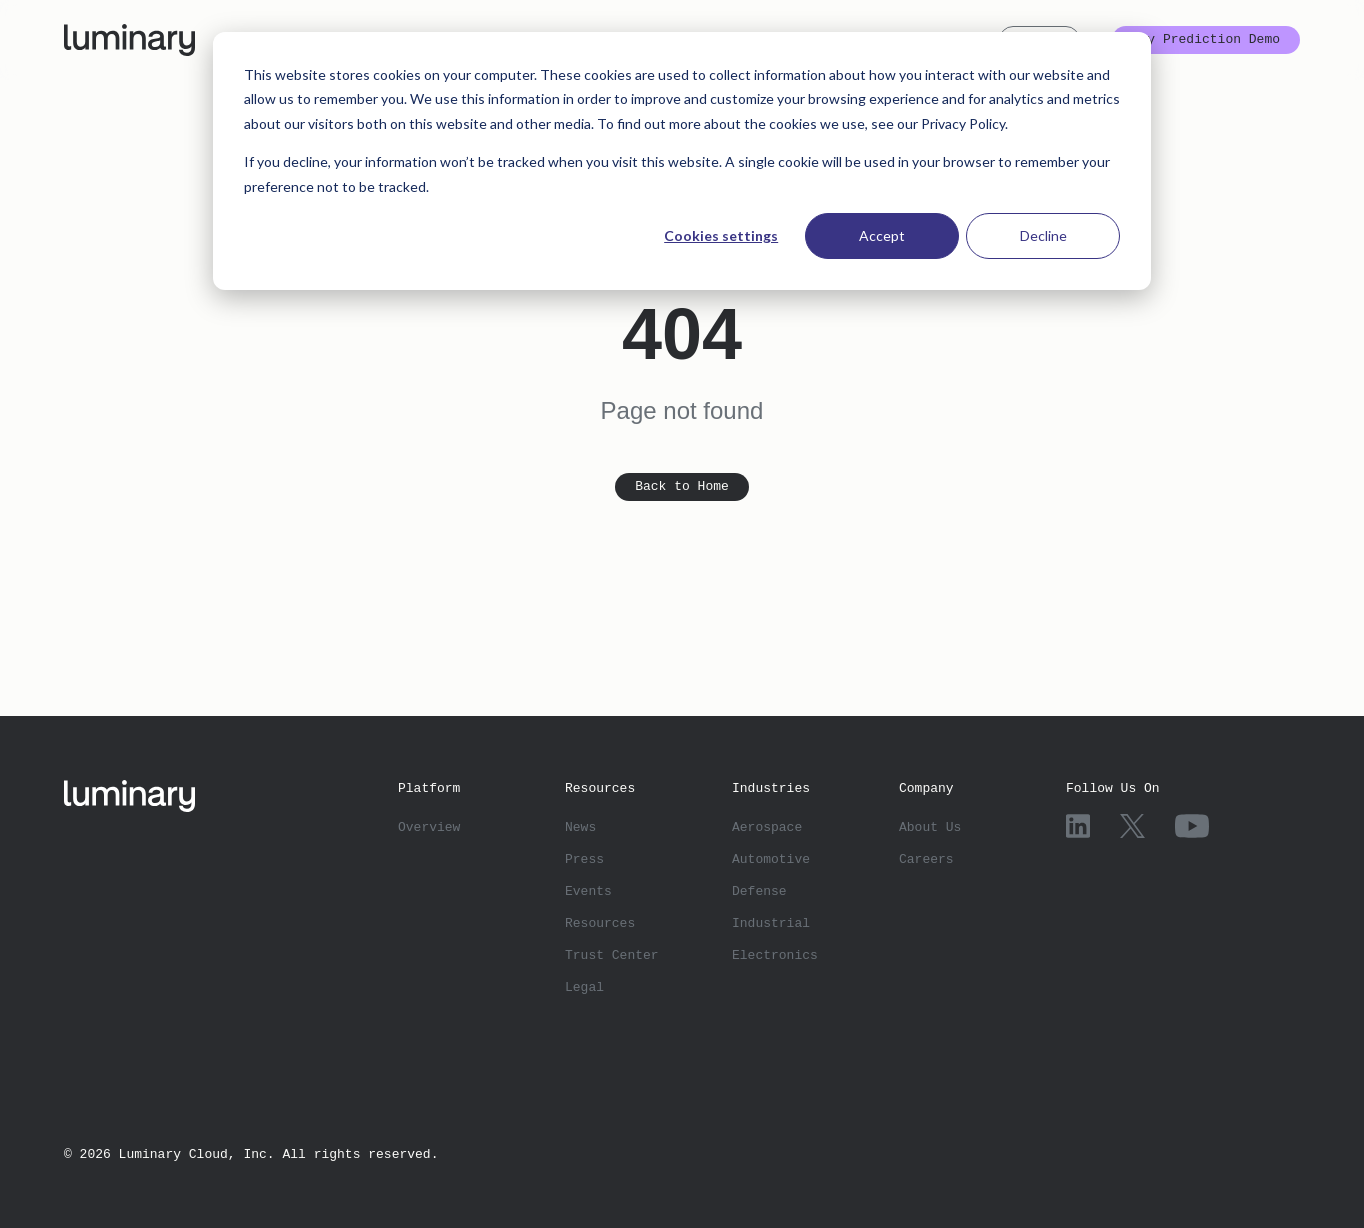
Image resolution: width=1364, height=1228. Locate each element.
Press (584, 858)
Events (588, 890)
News (580, 826)
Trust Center (612, 954)
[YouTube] (1192, 826)
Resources (600, 922)
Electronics (775, 954)
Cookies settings (721, 235)
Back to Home (682, 487)
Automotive (771, 858)
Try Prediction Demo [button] (1206, 40)
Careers (926, 858)
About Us (930, 826)
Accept (882, 235)
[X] (1133, 826)
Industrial (771, 922)
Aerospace (767, 826)
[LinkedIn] (1078, 826)
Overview (429, 826)
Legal (584, 986)
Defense (759, 890)
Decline (1043, 235)
